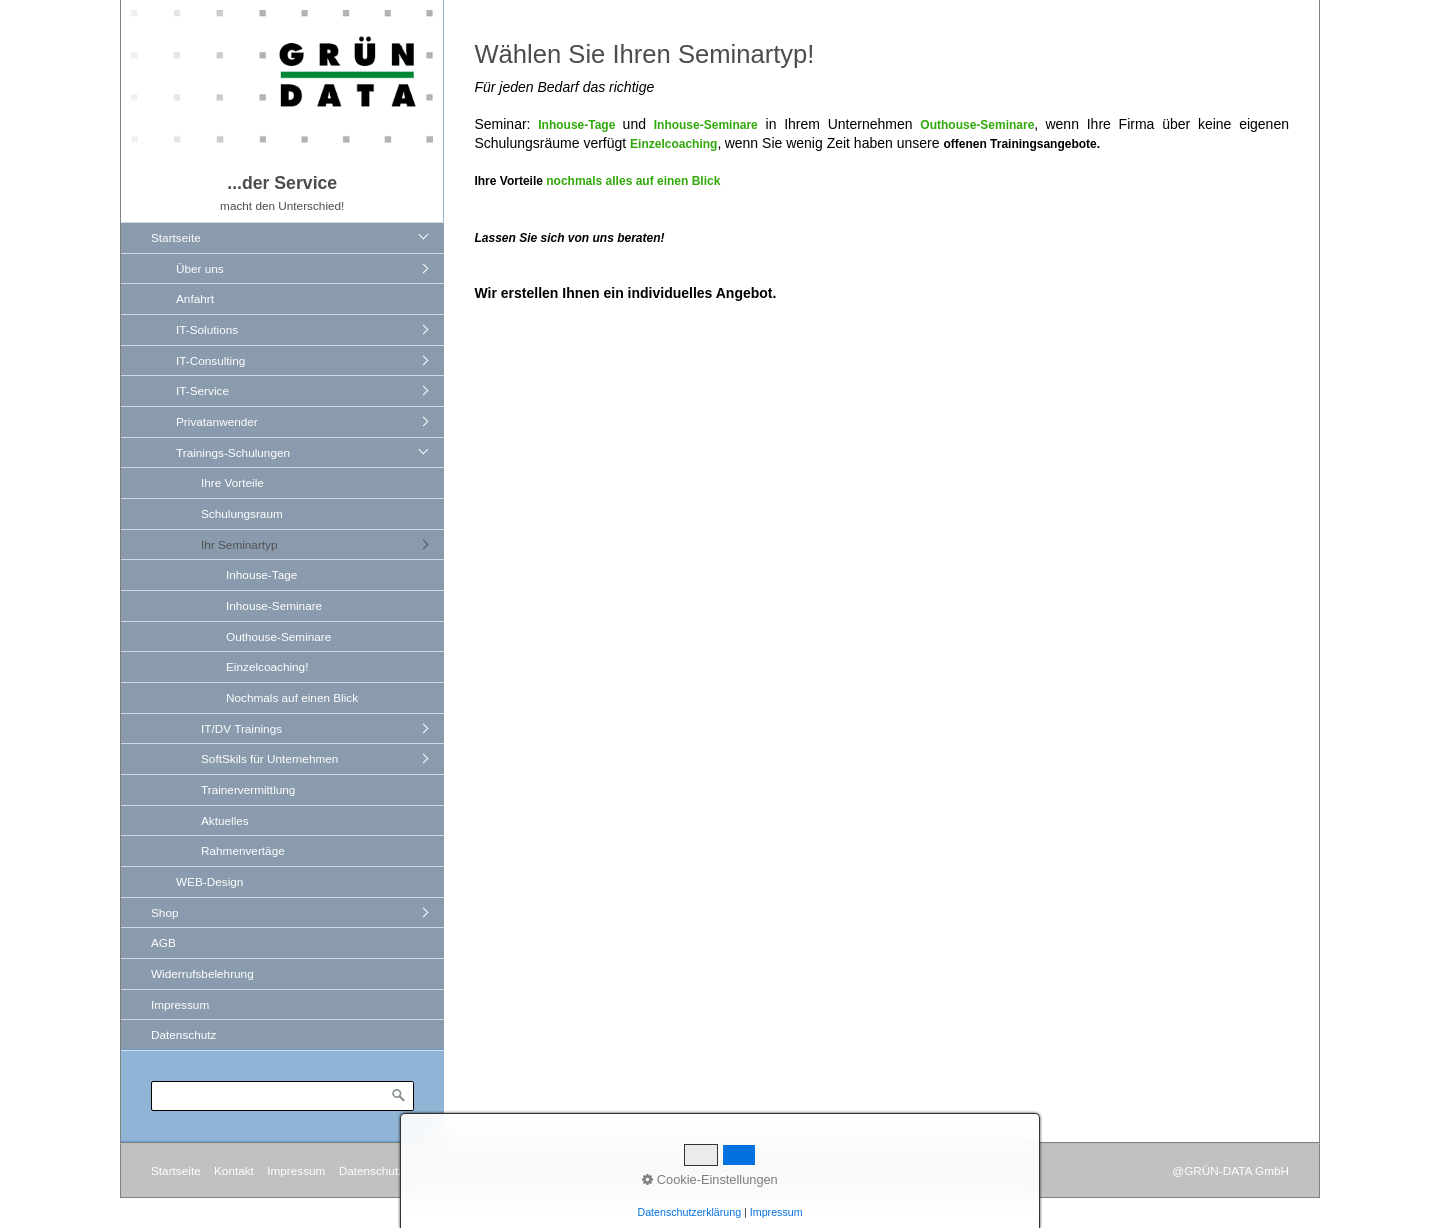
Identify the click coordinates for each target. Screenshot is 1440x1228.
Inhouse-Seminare (274, 605)
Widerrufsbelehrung (202, 973)
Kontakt (234, 1170)
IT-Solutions (207, 329)
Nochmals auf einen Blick (292, 697)
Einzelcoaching (673, 144)
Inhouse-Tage (261, 574)
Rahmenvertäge (243, 850)
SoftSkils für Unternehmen (269, 758)
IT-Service (202, 390)
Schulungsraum (242, 513)
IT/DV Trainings (241, 728)
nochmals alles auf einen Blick (633, 181)
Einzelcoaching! (267, 666)
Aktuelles (225, 820)
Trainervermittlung (248, 789)
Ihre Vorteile (232, 482)
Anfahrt (195, 298)
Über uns (200, 268)
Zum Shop (444, 1170)
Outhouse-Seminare (278, 636)
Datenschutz (183, 1034)
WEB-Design (209, 881)
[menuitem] (287, 559)
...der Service (282, 183)
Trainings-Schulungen (233, 452)
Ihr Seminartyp (239, 544)
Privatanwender (217, 421)
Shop (164, 912)
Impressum (180, 1004)
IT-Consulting (210, 360)
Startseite (176, 237)
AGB (163, 942)
